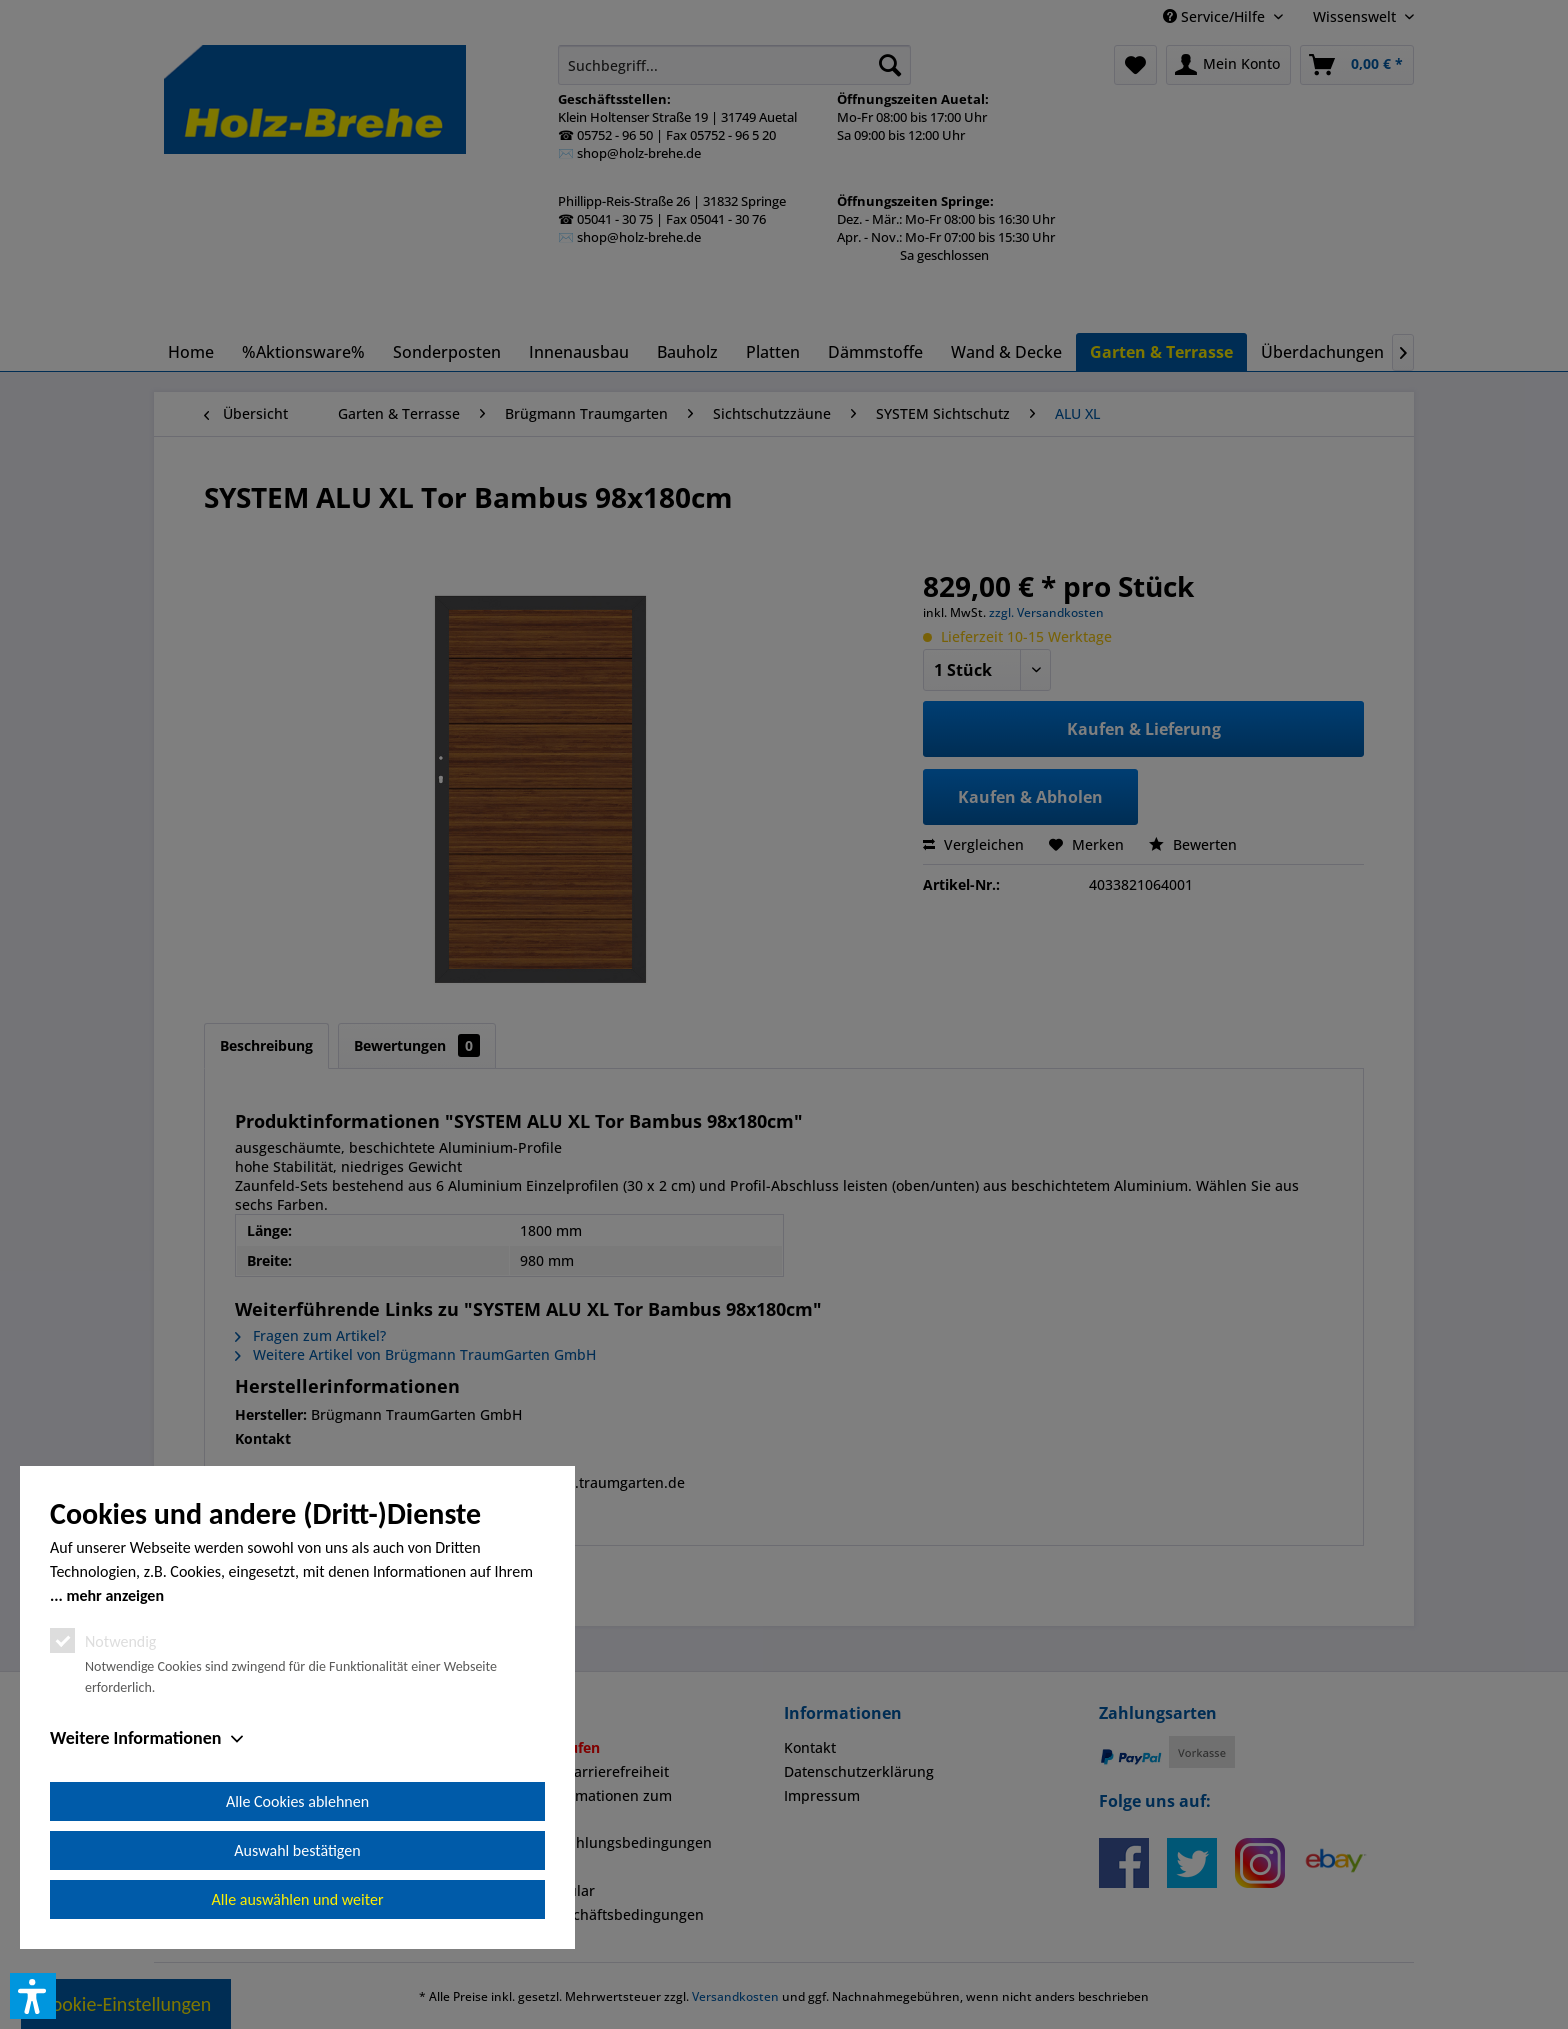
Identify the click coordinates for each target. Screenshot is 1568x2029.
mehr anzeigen (115, 1595)
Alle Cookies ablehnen (297, 1801)
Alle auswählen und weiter (298, 1899)
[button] (33, 1996)
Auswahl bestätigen (297, 1850)
